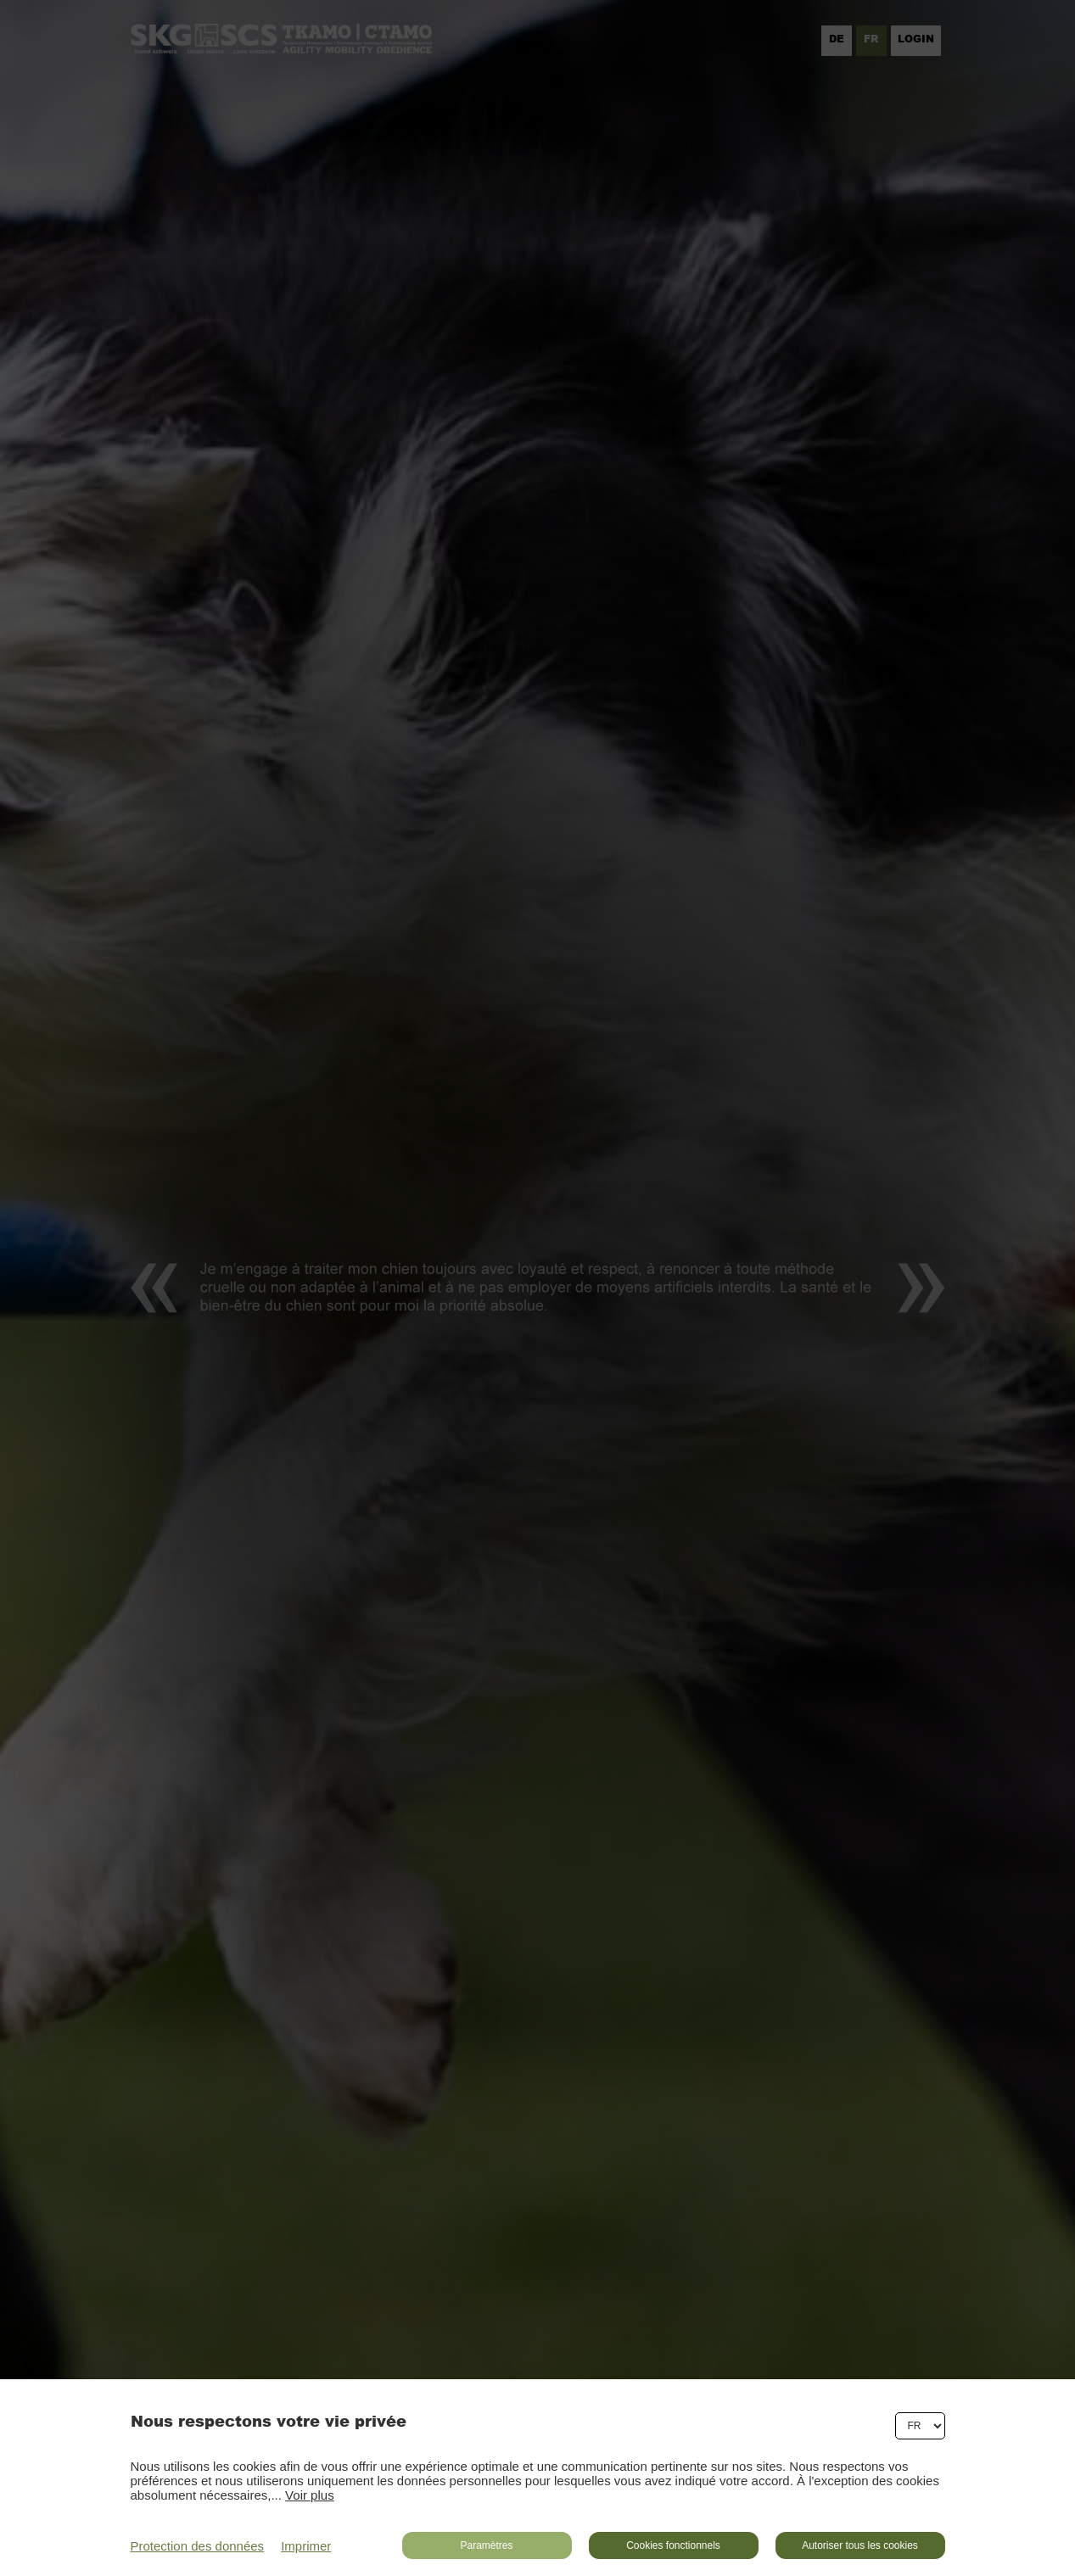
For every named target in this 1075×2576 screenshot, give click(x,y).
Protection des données (198, 2546)
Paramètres (486, 2545)
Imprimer (306, 2546)
